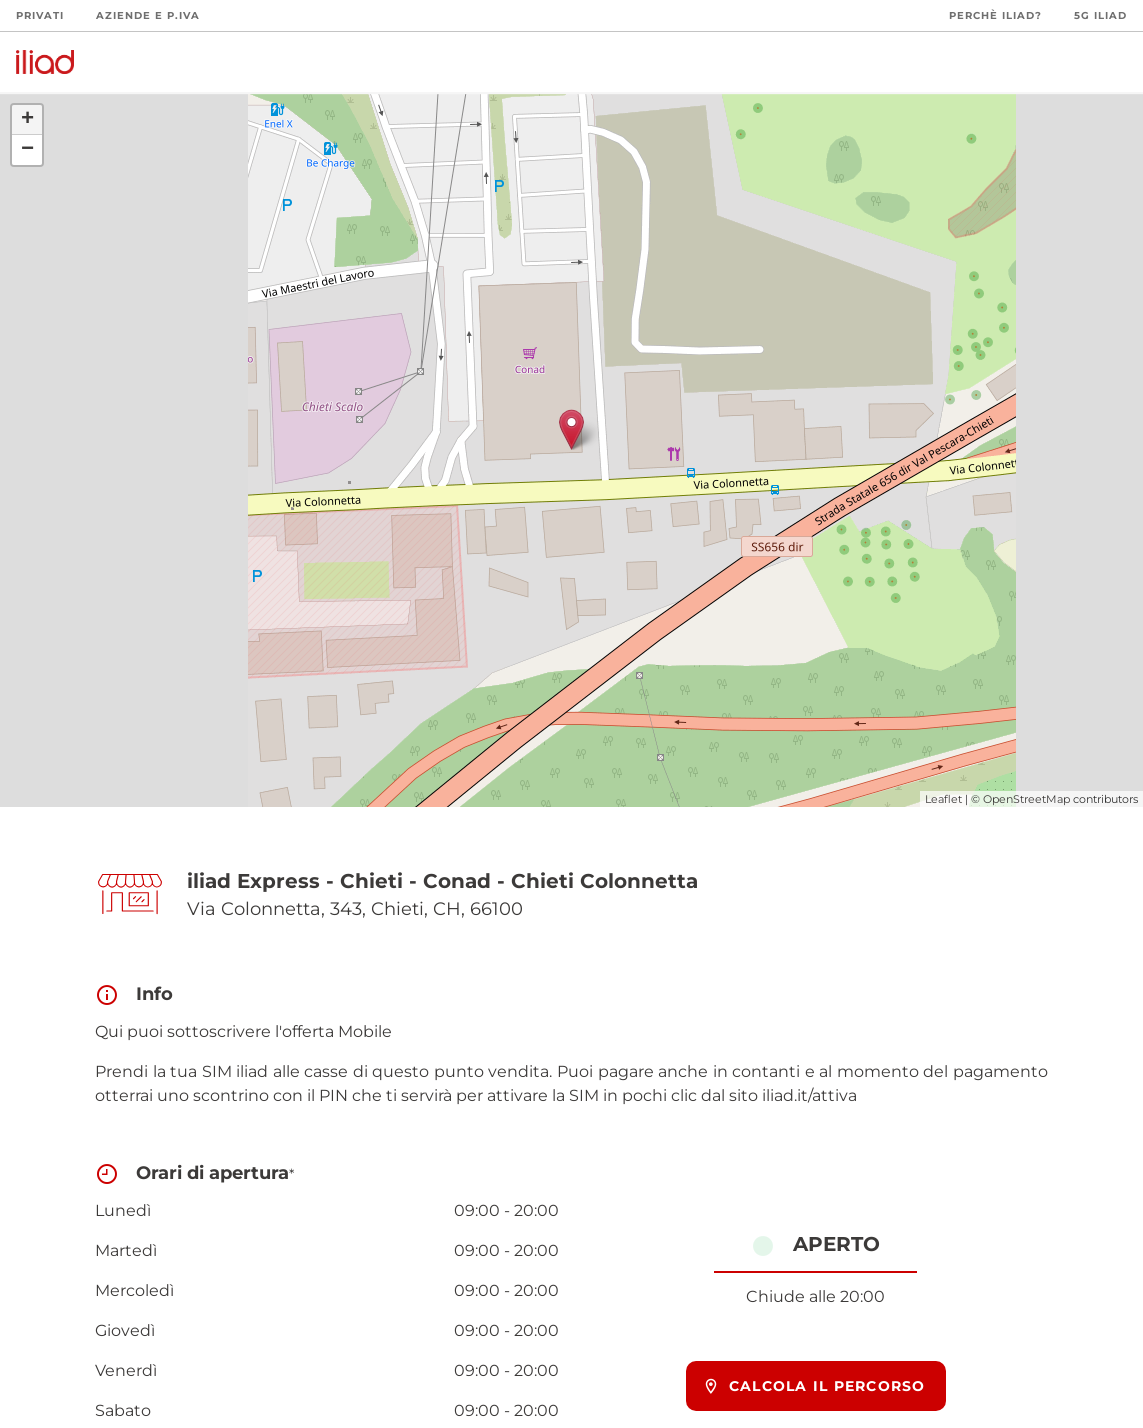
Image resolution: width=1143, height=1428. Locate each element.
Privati (40, 15)
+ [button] (27, 120)
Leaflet (943, 799)
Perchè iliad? (995, 15)
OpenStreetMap (1026, 799)
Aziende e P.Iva (148, 15)
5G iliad (1100, 15)
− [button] (27, 150)
